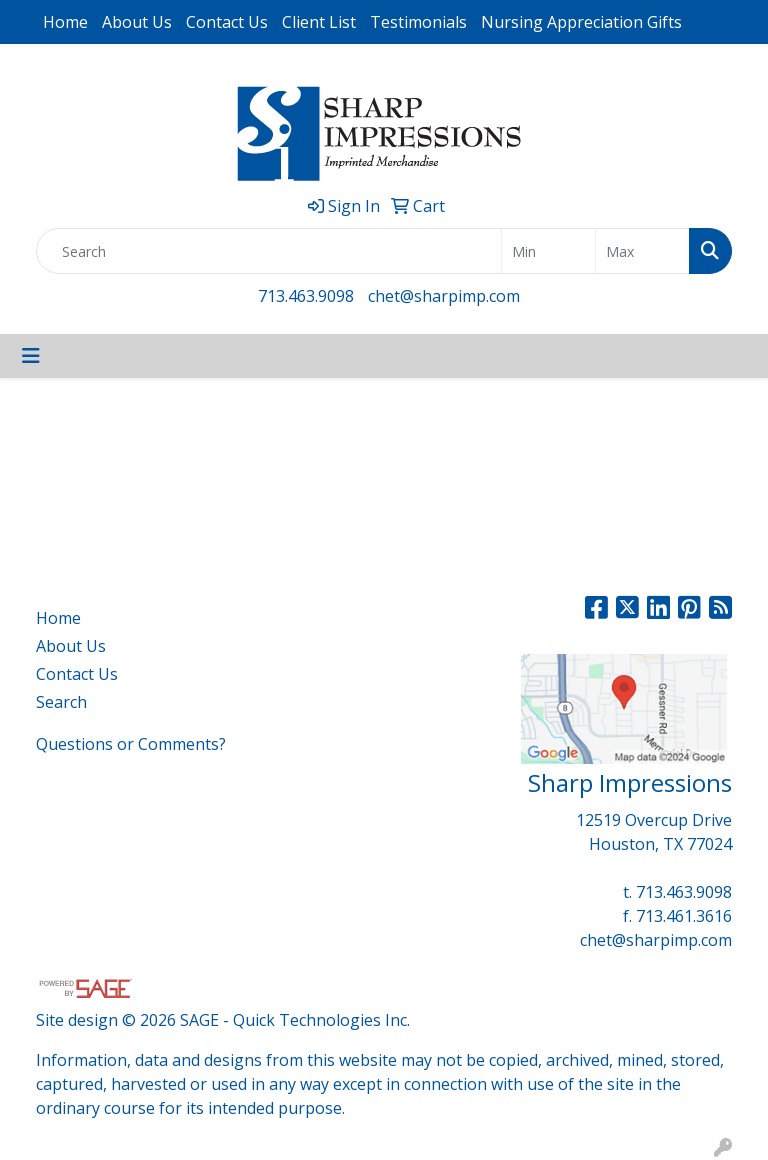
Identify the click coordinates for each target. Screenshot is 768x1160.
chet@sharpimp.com (444, 296)
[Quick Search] (269, 251)
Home (65, 22)
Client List (319, 22)
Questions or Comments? (131, 744)
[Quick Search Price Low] (548, 251)
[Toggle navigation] (31, 356)
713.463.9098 (306, 296)
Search (61, 702)
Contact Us (227, 22)
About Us (137, 22)
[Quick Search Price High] (642, 251)
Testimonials (418, 22)
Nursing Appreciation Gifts (581, 22)
